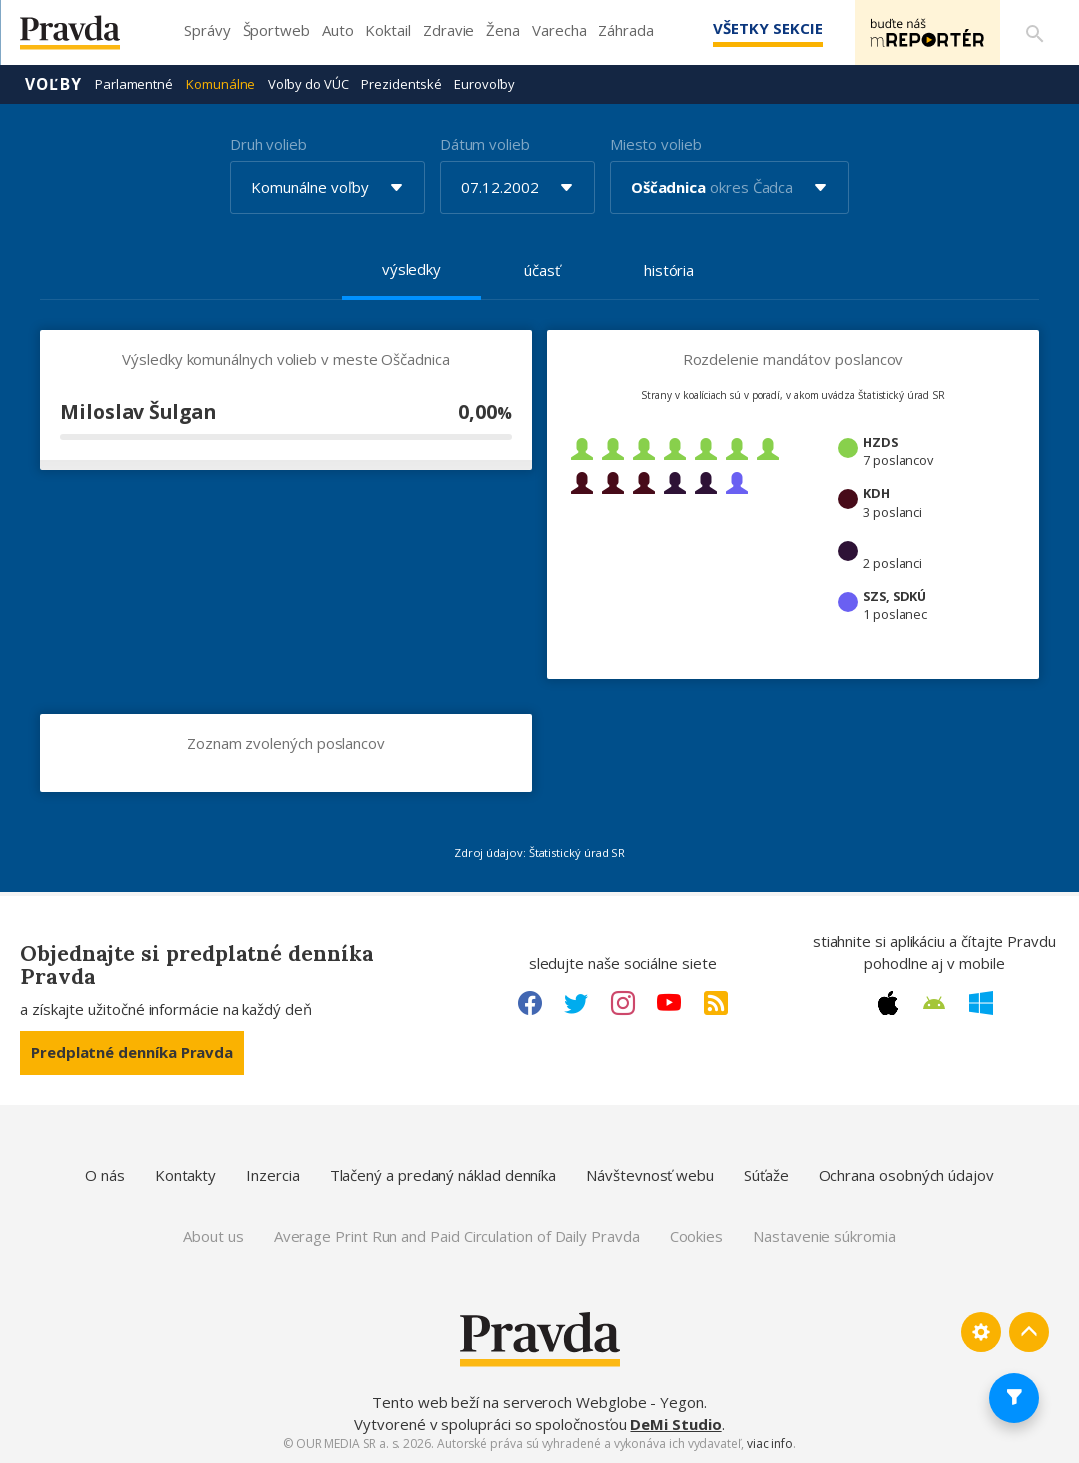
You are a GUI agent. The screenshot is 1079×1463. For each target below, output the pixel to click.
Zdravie (448, 30)
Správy (207, 30)
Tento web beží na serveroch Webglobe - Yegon (538, 1402)
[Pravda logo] (85, 37)
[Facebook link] (530, 1003)
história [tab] (669, 270)
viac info (770, 1443)
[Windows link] (981, 1003)
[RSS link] (716, 1003)
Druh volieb (268, 144)
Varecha (559, 30)
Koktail (387, 30)
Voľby (53, 84)
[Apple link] (888, 1003)
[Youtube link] (669, 1003)
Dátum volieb (485, 144)
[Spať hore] (1029, 1332)
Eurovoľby (484, 84)
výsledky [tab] (411, 269)
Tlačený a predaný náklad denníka (443, 1175)
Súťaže (766, 1175)
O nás (105, 1175)
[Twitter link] (576, 1003)
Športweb (276, 30)
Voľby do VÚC (308, 84)
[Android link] (934, 1003)
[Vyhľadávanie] (1035, 33)
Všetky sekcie (768, 28)
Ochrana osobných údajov (906, 1175)
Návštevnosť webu (650, 1175)
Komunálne (220, 84)
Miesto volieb (656, 144)
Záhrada (625, 30)
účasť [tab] (542, 270)
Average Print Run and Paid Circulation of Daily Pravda (457, 1236)
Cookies (696, 1236)
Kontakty (185, 1175)
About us (213, 1236)
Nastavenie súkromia (824, 1236)
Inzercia (272, 1175)
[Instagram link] (623, 1003)
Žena (503, 30)
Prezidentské (401, 84)
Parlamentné (134, 84)
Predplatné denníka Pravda (132, 1052)
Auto (338, 30)
